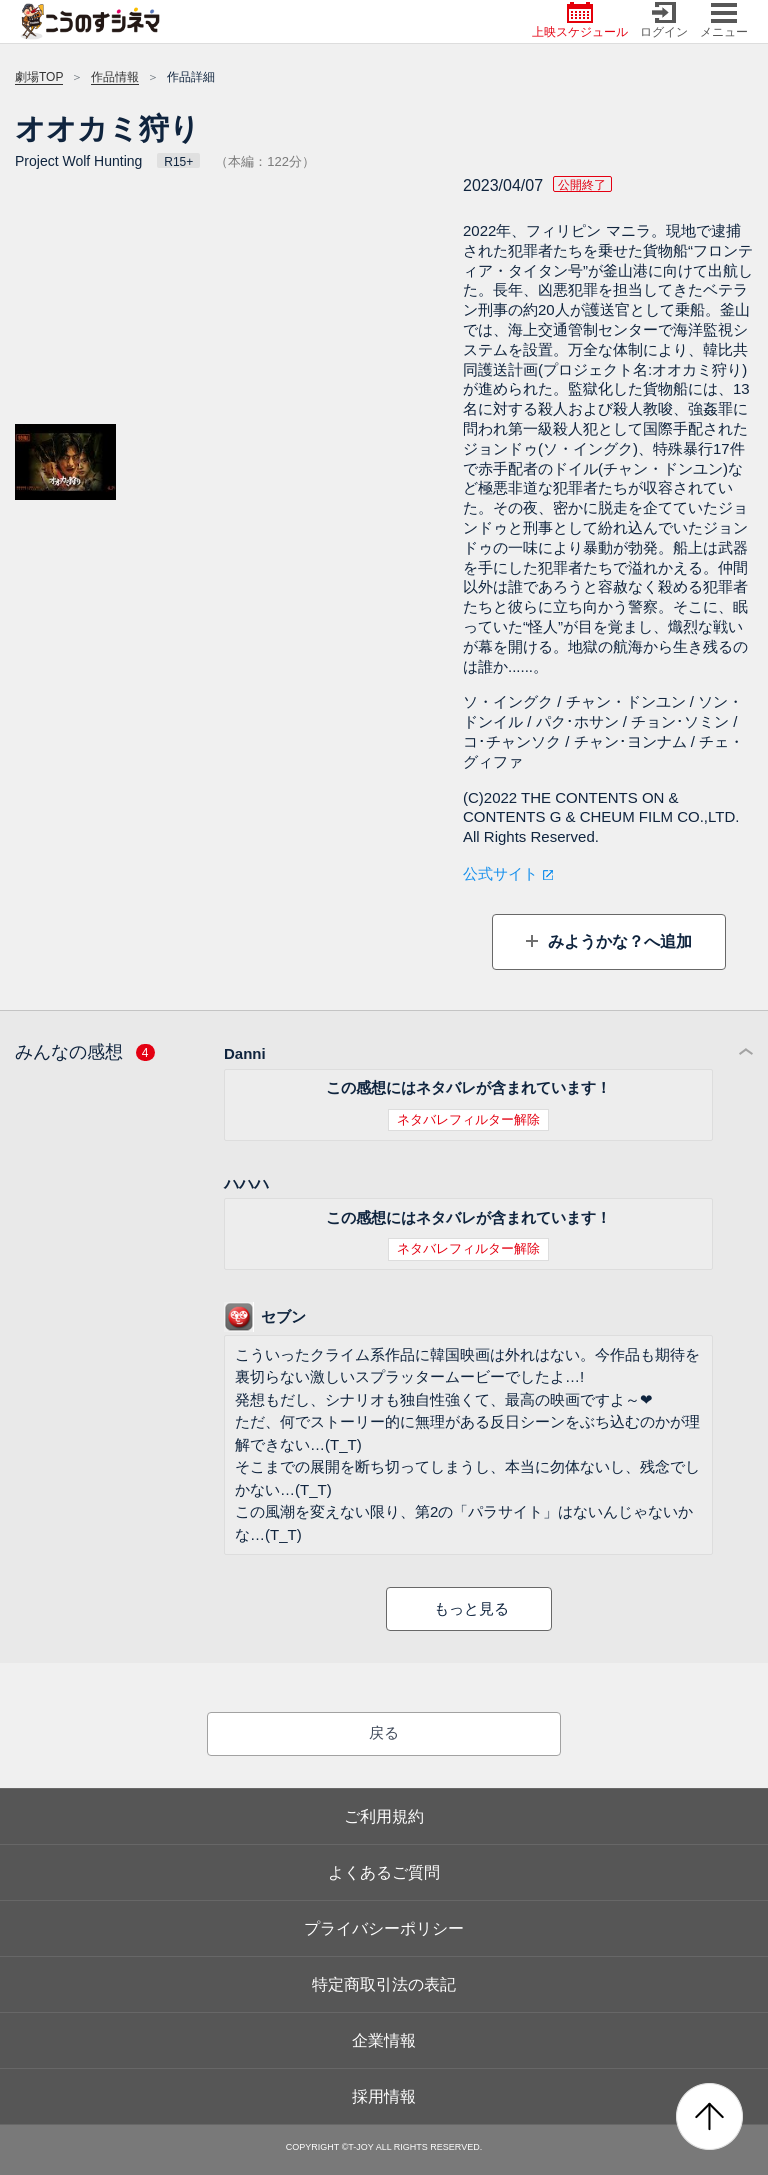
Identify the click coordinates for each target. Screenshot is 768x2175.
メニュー (724, 20)
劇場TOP (39, 77)
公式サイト (500, 873)
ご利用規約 (384, 1816)
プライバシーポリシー (384, 1928)
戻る (384, 1732)
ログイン (664, 20)
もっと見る (471, 1608)
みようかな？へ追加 (617, 941)
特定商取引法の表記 (384, 1984)
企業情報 (384, 2040)
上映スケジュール (580, 20)
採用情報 (384, 2096)
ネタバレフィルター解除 (468, 1119)
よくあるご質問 (384, 1872)
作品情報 (115, 77)
